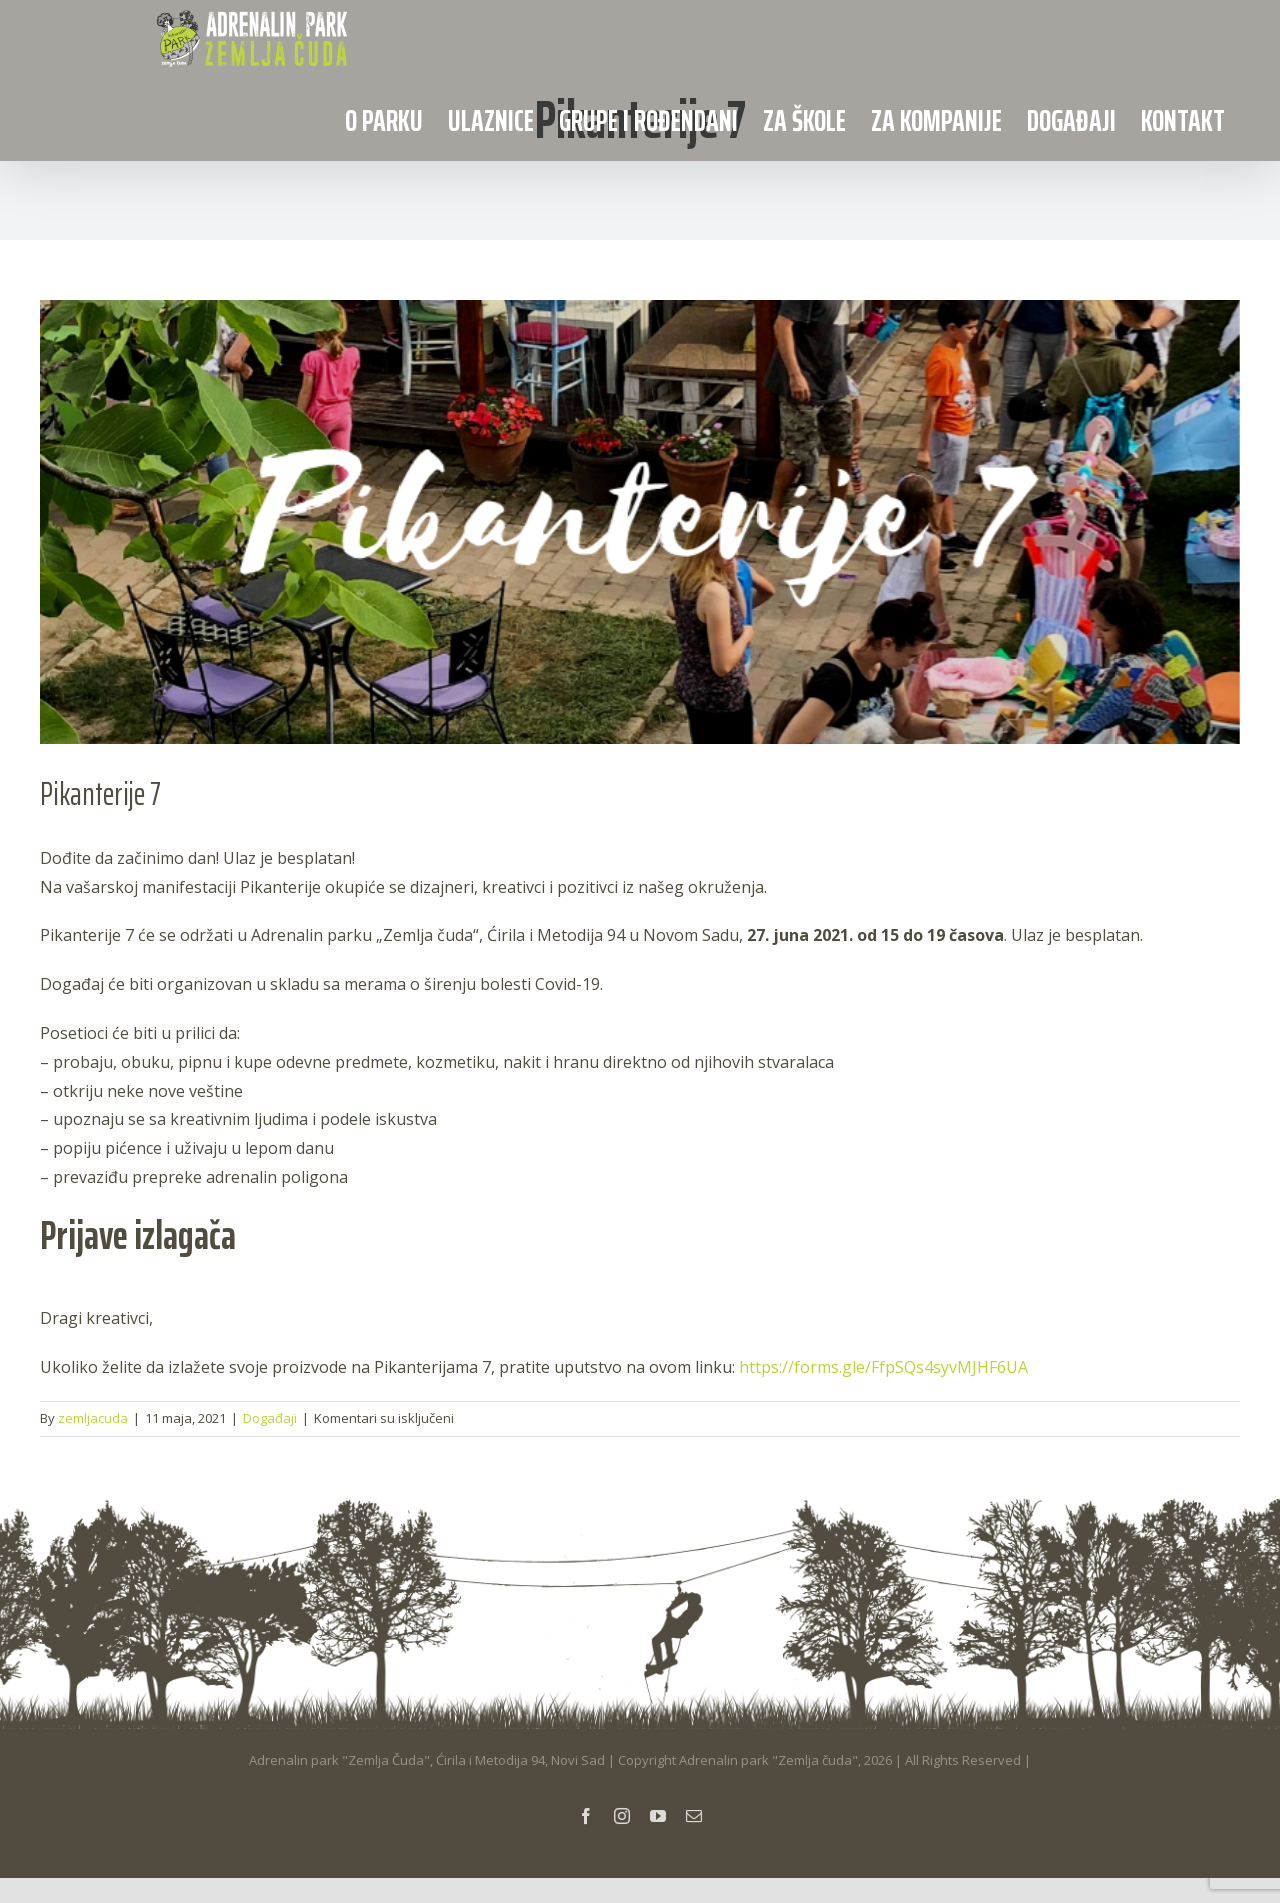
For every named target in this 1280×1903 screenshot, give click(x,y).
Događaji (270, 1418)
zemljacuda (93, 1418)
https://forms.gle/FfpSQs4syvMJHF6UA (883, 1367)
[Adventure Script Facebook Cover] (640, 522)
